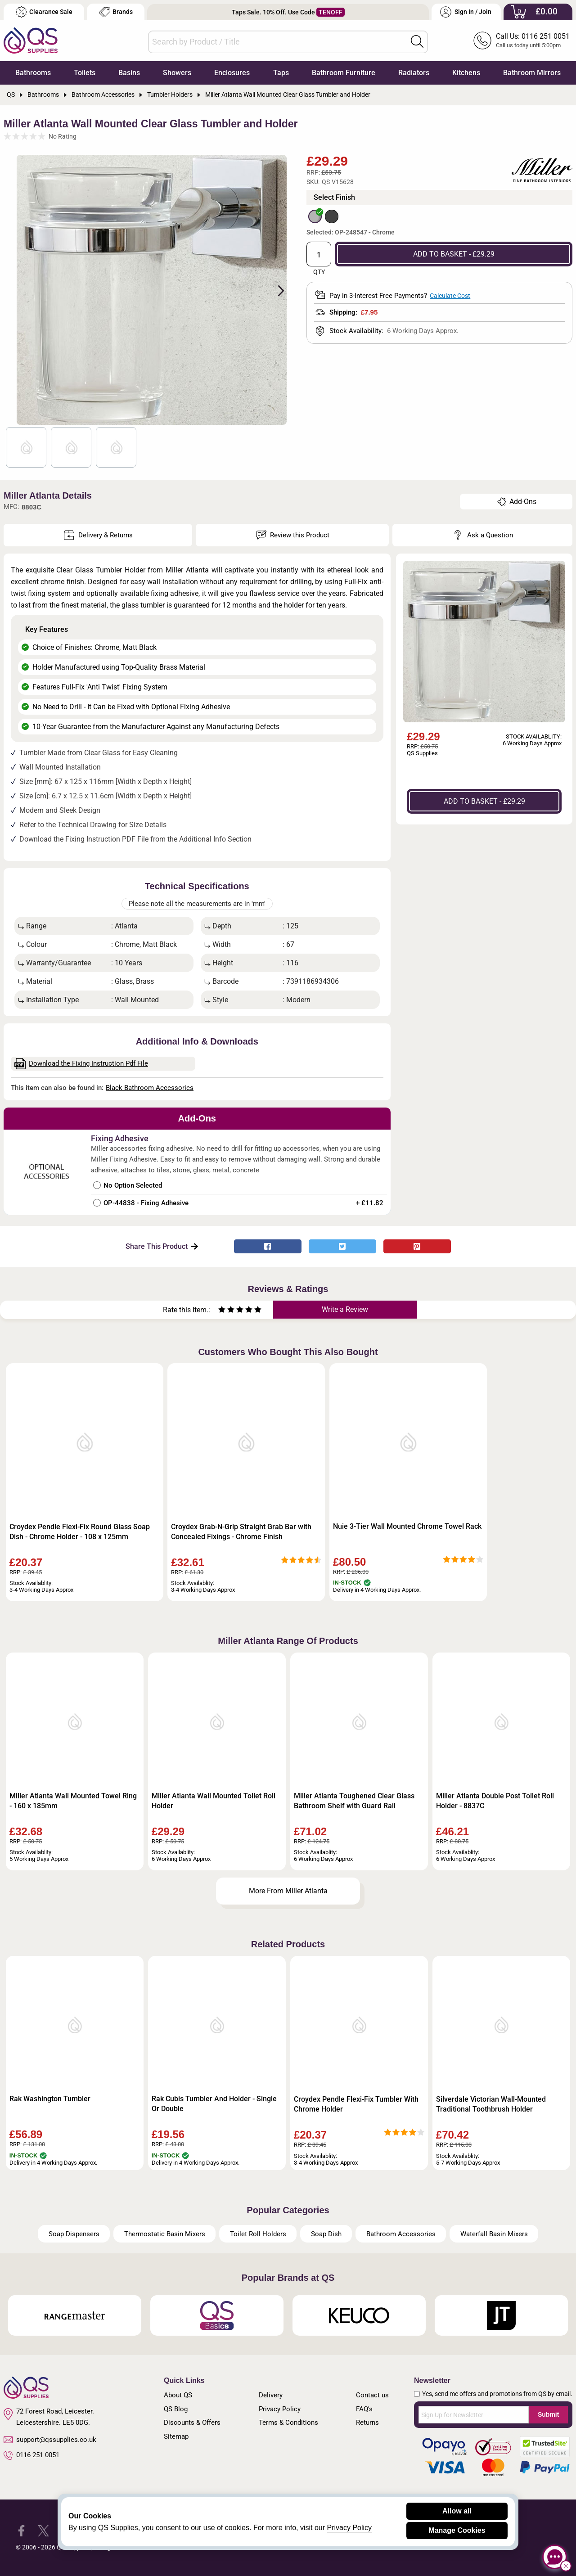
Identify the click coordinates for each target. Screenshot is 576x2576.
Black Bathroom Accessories (150, 1088)
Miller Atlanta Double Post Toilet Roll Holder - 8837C (495, 1801)
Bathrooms (33, 72)
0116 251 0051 (31, 2455)
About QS (178, 2395)
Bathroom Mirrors (532, 72)
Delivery (271, 2395)
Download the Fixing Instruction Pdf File (81, 1063)
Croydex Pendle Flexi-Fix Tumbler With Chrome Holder (356, 2104)
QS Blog (176, 2409)
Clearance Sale (44, 12)
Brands (116, 12)
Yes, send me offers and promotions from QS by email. (497, 2393)
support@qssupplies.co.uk (50, 2440)
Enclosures (232, 72)
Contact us (372, 2395)
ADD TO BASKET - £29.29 (454, 254)
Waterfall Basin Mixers (494, 2234)
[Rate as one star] (221, 1310)
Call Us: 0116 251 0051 (533, 36)
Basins (129, 72)
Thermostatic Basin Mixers (164, 2234)
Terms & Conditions (288, 2422)
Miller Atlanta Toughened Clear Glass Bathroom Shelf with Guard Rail (354, 1801)
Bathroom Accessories (401, 2234)
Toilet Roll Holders (258, 2234)
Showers (177, 72)
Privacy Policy (280, 2409)
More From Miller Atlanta (288, 1891)
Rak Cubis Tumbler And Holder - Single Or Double (214, 2103)
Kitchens (466, 72)
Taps (281, 72)
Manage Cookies (456, 2530)
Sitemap (176, 2436)
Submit (548, 2414)
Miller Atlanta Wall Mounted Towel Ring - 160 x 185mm (73, 1801)
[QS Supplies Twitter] (43, 2530)
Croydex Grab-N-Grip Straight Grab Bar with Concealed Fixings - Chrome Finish (241, 1531)
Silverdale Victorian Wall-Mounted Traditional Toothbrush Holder (491, 2104)
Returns (367, 2422)
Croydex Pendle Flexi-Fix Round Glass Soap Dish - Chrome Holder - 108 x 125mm (79, 1531)
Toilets (84, 72)
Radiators (413, 72)
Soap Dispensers (74, 2234)
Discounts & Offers (192, 2422)
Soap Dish (326, 2234)
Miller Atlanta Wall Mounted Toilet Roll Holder (213, 1801)
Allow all (457, 2511)
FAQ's (364, 2409)
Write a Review (345, 1309)
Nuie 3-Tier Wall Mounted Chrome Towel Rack (407, 1526)
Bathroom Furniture (343, 72)
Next (276, 290)
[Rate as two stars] (226, 1310)
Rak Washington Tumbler (49, 2098)
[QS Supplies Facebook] (21, 2530)
